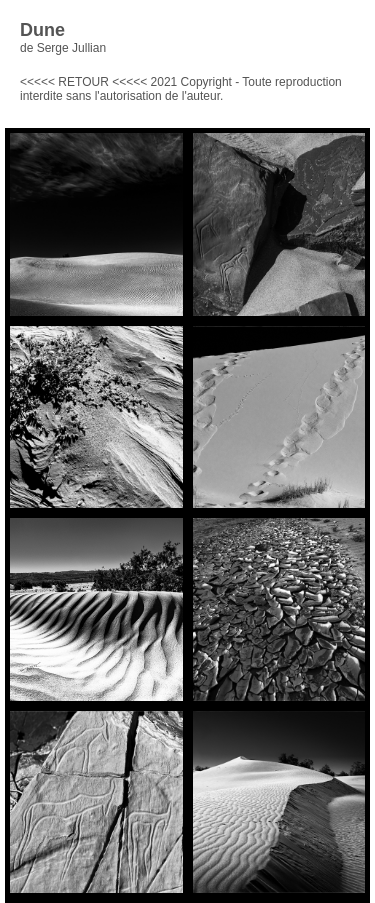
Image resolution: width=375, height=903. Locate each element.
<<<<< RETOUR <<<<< (83, 82)
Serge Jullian (71, 48)
